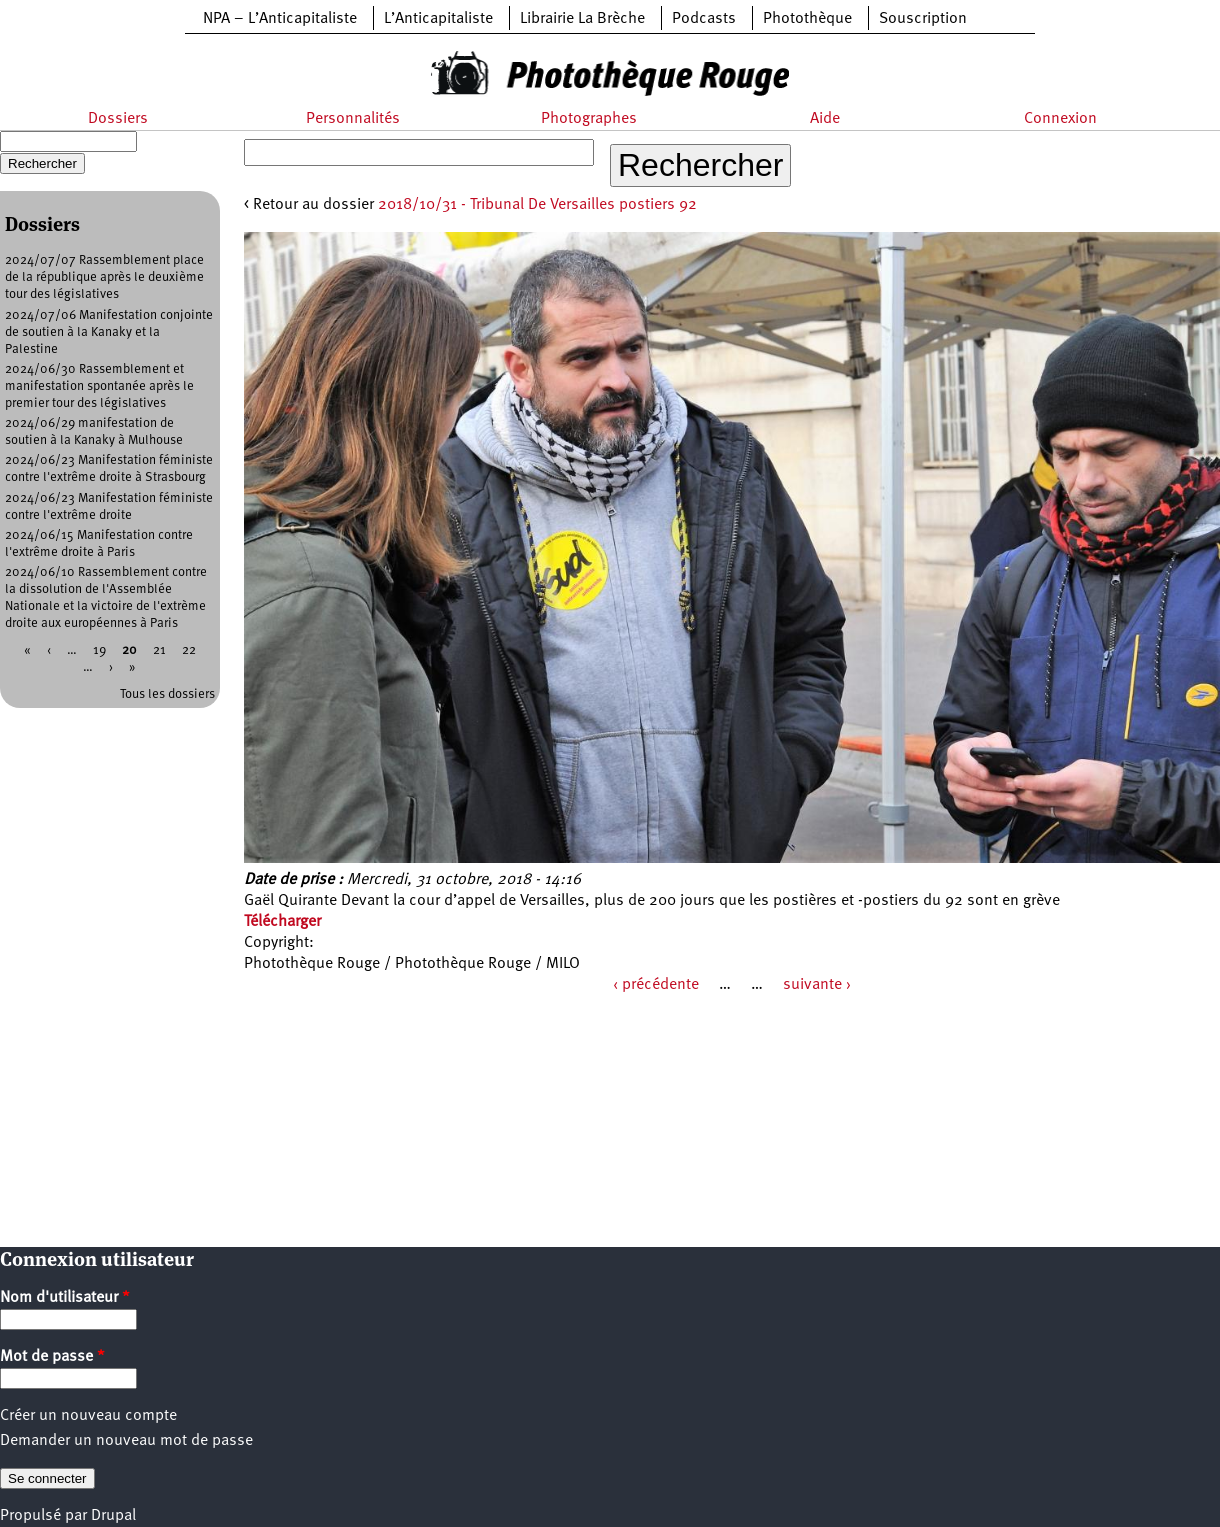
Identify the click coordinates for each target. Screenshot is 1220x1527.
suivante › (817, 985)
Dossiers (118, 119)
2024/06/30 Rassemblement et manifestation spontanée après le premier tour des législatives (99, 386)
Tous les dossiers (167, 694)
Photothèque (807, 19)
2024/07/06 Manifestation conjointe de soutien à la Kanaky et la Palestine (109, 332)
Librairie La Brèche (582, 19)
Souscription (923, 19)
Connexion (1060, 119)
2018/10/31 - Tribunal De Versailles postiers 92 (537, 205)
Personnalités (353, 119)
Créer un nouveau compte (88, 1416)
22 (189, 650)
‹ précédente (656, 985)
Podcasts (704, 19)
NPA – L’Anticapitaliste (280, 19)
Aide (825, 119)
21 (159, 650)
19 (99, 650)
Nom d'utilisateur (65, 1298)
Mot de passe (52, 1357)
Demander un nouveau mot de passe (126, 1441)
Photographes (589, 119)
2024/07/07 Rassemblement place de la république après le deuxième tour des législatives (104, 277)
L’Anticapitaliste (438, 19)
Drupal (113, 1516)
